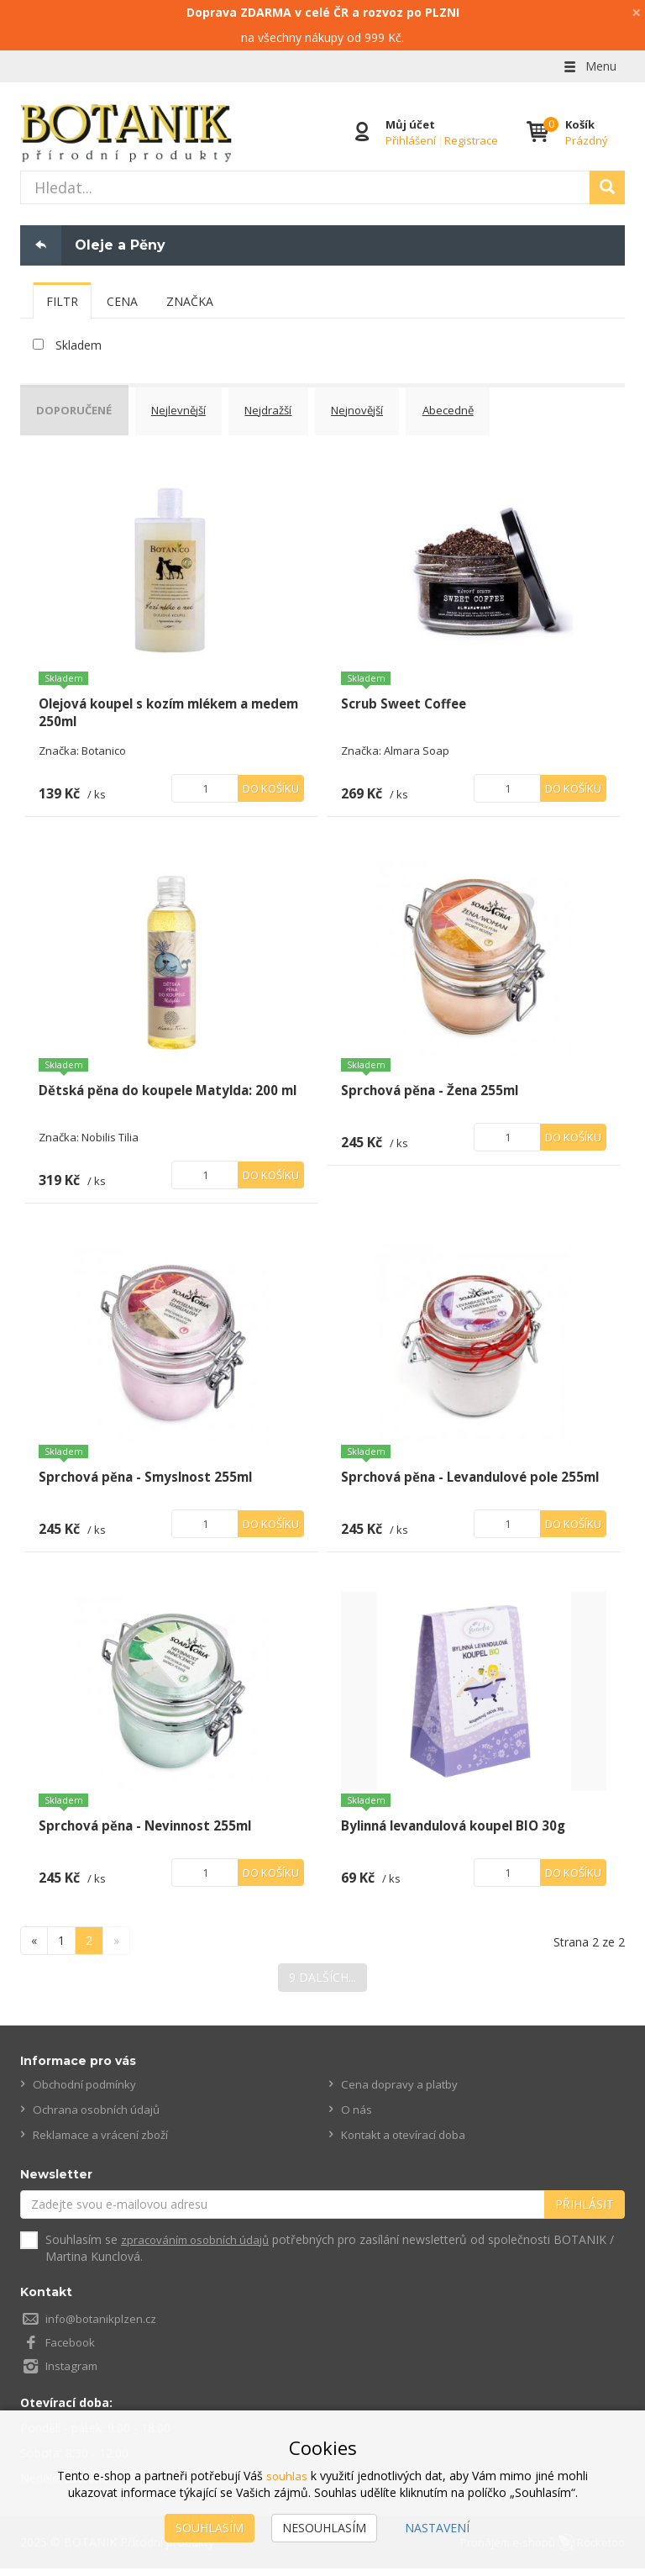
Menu (588, 66)
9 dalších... (322, 1986)
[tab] (62, 300)
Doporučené (79, 408)
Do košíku (271, 779)
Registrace (469, 140)
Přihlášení (409, 140)
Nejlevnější (192, 408)
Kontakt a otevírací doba (408, 2143)
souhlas (287, 2476)
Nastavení (437, 2528)
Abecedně (484, 408)
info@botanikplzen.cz (102, 2327)
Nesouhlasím (324, 2528)
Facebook (72, 2350)
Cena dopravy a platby (401, 2092)
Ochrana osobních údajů (99, 2118)
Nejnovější (386, 408)
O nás (357, 2118)
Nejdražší (289, 408)
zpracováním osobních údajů (199, 2248)
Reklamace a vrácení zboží (104, 2143)
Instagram (73, 2374)
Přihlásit (584, 2212)
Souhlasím (210, 2528)
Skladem (78, 345)
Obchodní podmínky (87, 2092)
